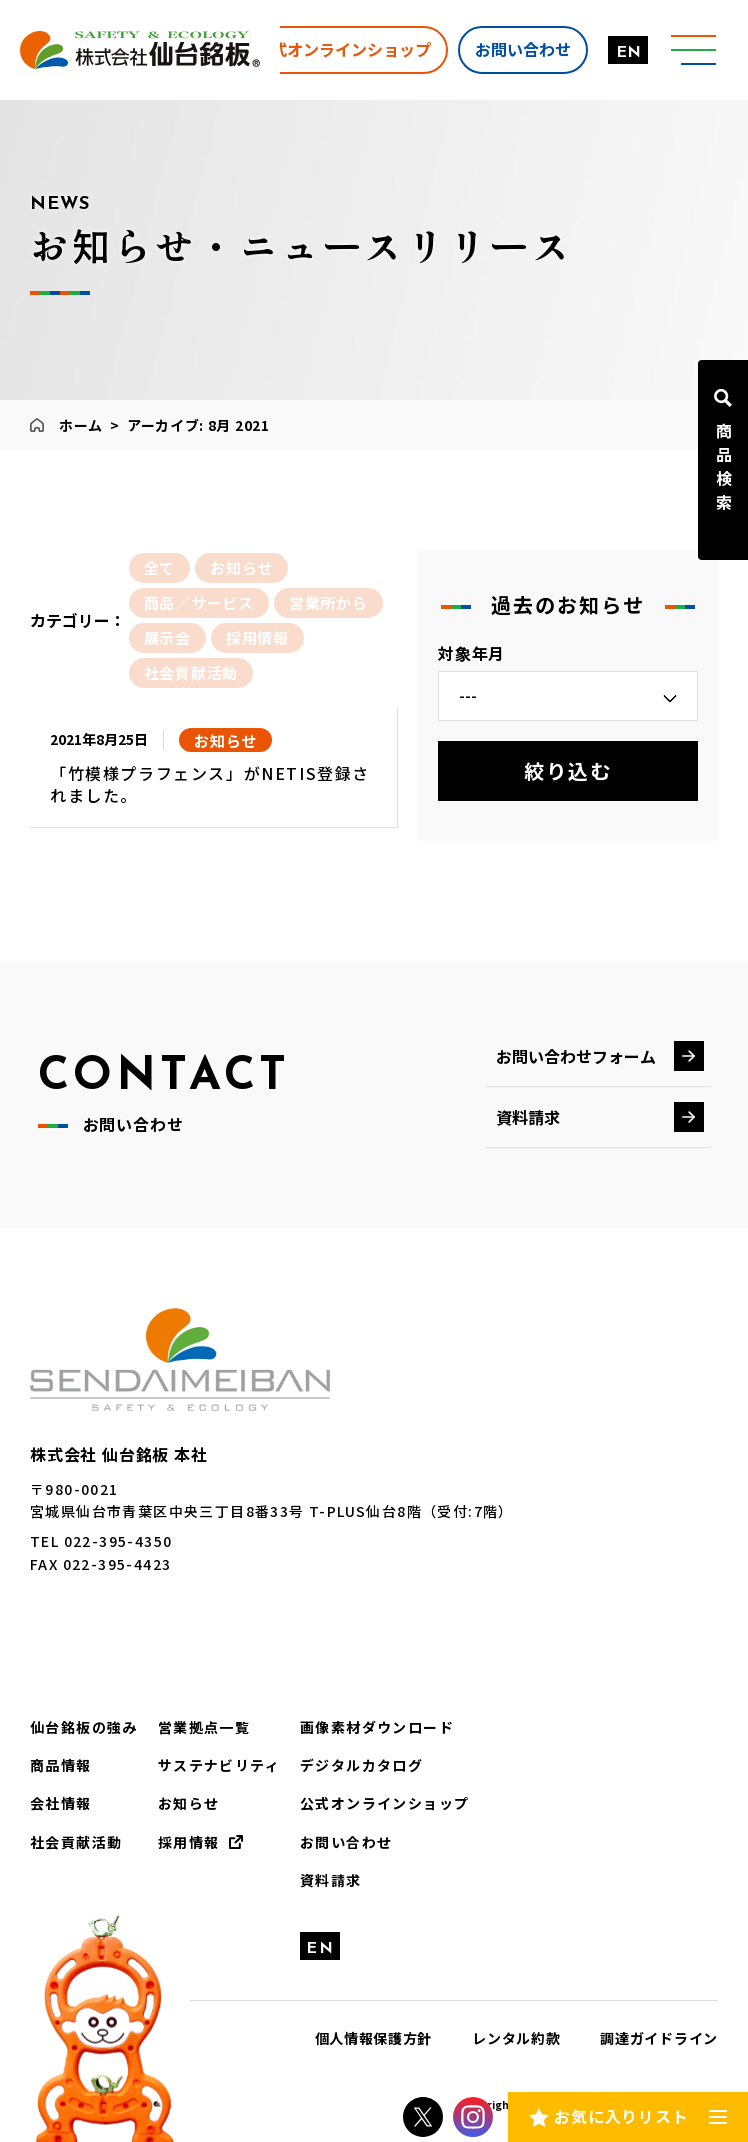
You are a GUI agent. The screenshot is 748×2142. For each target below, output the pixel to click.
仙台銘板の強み (84, 1727)
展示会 (167, 637)
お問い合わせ (523, 49)
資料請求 (528, 1117)
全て (160, 567)
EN (628, 53)
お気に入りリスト (621, 2116)
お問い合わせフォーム (576, 1056)
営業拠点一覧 (204, 1727)
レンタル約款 (516, 2038)
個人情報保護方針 (374, 2038)
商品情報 (61, 1765)
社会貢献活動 (191, 672)
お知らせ (241, 567)
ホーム (81, 425)
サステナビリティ (219, 1765)
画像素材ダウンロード (377, 1727)
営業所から (328, 602)
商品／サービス (199, 602)
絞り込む (568, 770)
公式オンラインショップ (343, 49)
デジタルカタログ (361, 1765)
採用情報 (257, 637)
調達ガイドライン (659, 2038)
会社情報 (61, 1803)
